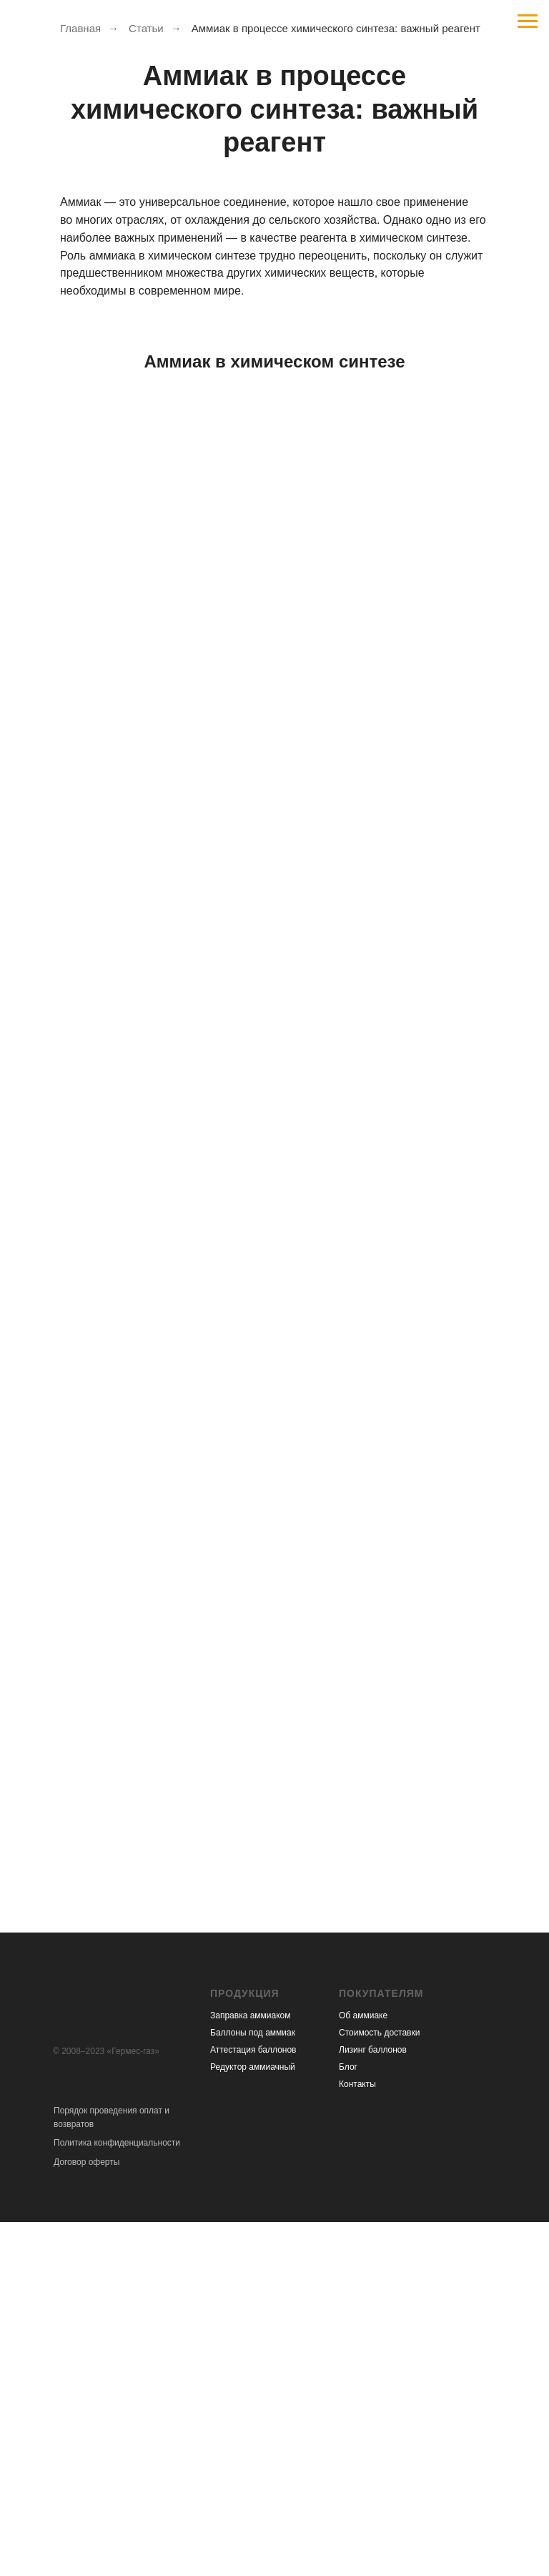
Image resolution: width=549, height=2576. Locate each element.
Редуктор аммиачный (252, 2067)
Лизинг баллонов (373, 2050)
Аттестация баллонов (253, 2050)
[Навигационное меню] (528, 21)
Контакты (357, 2084)
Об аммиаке (363, 2015)
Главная (80, 28)
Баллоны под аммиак (252, 2033)
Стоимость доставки (379, 2033)
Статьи (146, 28)
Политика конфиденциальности (117, 2143)
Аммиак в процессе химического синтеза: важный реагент (336, 28)
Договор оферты (86, 2162)
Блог (348, 2067)
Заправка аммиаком (250, 2015)
